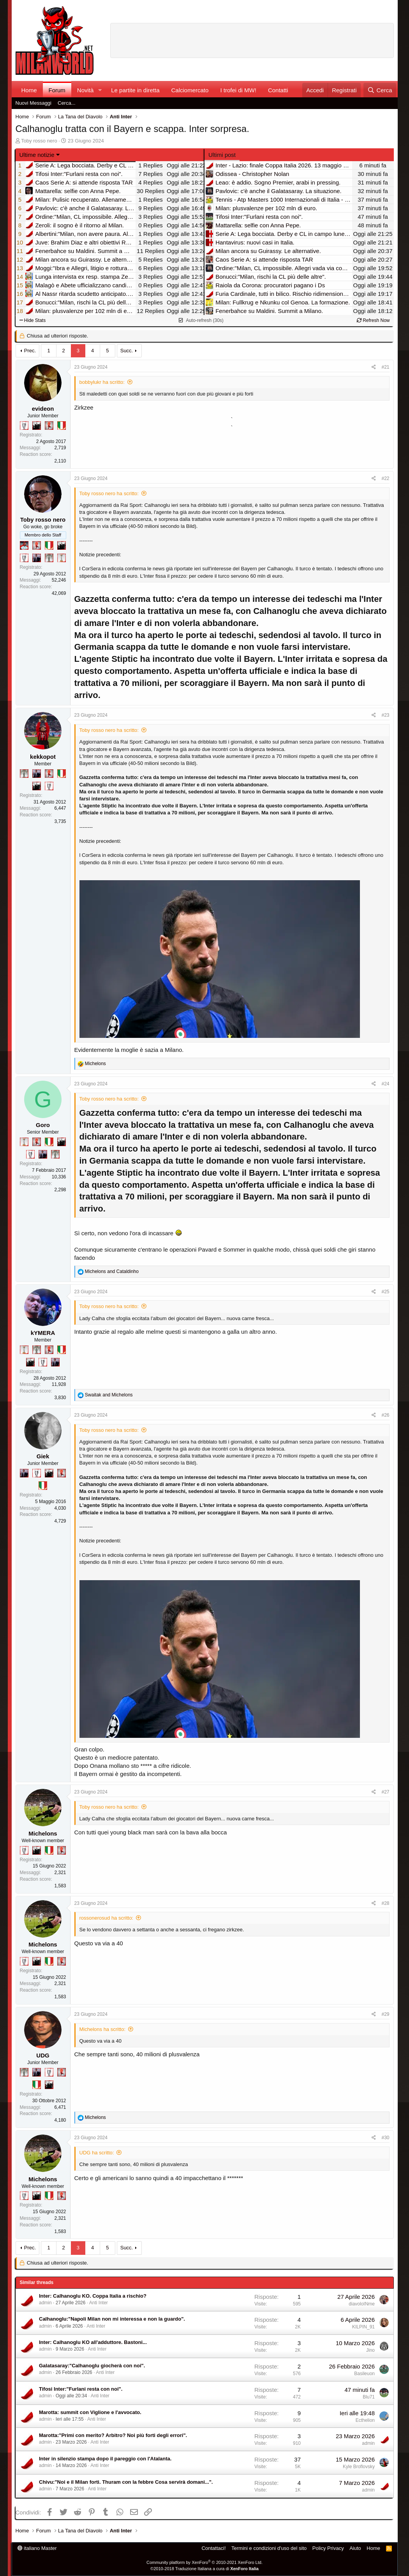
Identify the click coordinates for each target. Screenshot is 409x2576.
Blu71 (369, 2397)
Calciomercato (190, 90)
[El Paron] (36, 425)
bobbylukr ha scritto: (102, 382)
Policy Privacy (328, 2548)
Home (29, 90)
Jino (370, 2350)
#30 (385, 2137)
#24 (385, 1084)
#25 (385, 1291)
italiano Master (37, 2548)
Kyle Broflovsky (359, 2466)
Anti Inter (98, 2302)
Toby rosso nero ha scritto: (109, 493)
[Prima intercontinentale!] (61, 558)
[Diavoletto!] (49, 425)
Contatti (278, 90)
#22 (385, 478)
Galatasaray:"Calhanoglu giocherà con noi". (92, 2366)
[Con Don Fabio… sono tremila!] (36, 558)
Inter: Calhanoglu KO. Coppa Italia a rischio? (92, 2296)
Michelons (42, 1833)
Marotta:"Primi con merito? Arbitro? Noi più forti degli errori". (113, 2435)
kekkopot (43, 756)
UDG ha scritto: (96, 2153)
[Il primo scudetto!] (61, 425)
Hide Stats (32, 320)
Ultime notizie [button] (37, 154)
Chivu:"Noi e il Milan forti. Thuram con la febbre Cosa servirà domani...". (126, 2482)
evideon (43, 408)
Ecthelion (365, 2420)
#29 (385, 2014)
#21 (385, 367)
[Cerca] (379, 90)
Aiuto (355, 2548)
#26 (385, 1415)
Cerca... (67, 103)
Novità (85, 90)
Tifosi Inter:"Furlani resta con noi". (80, 2389)
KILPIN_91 (363, 2327)
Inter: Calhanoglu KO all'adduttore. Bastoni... (93, 2342)
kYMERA (43, 1332)
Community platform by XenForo (204, 2562)
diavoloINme (362, 2304)
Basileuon (364, 2373)
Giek (43, 1456)
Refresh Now (373, 320)
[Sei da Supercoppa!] (49, 558)
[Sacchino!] (24, 545)
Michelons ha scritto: (102, 2029)
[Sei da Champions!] (24, 425)
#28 (385, 1903)
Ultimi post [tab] (222, 154)
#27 (385, 1792)
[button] (99, 90)
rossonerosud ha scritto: (106, 1918)
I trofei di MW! (238, 90)
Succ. (126, 350)
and (112, 1271)
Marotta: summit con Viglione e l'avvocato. (90, 2412)
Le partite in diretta (135, 90)
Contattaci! (213, 2548)
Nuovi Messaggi (34, 103)
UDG (42, 2055)
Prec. (30, 350)
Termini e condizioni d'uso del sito (269, 2548)
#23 (385, 715)
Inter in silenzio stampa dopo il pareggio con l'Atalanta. (105, 2459)
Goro (43, 1125)
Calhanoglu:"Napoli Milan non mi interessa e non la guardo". (112, 2319)
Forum (57, 90)
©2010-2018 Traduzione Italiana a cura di (204, 2568)
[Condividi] (374, 367)
